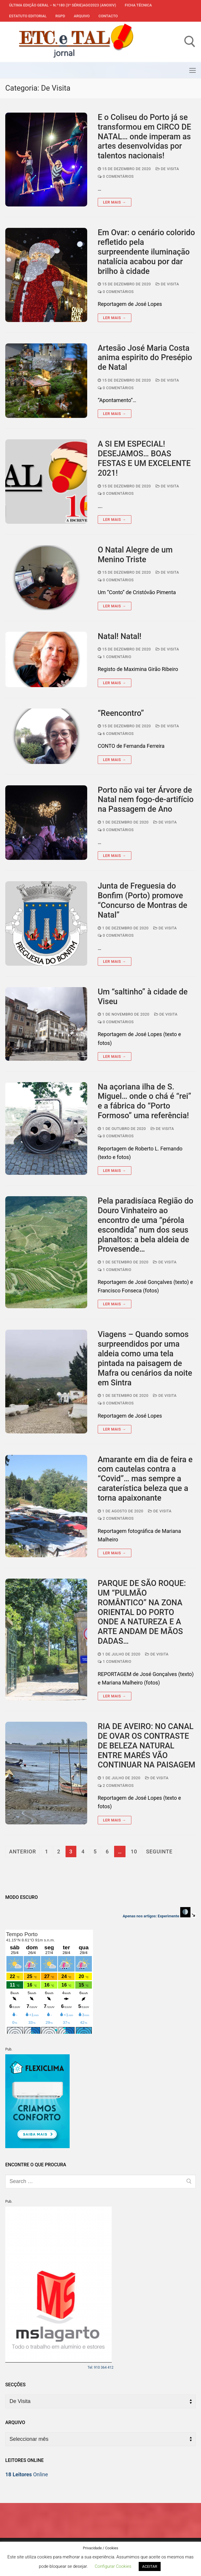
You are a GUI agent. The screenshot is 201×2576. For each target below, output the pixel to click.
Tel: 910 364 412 (100, 2367)
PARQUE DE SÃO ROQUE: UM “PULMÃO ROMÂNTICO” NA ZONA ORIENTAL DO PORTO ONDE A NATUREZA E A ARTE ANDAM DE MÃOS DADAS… (142, 1612)
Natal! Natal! (119, 636)
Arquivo (82, 16)
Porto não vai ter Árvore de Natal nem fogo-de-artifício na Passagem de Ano (146, 799)
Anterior (22, 1851)
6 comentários (116, 733)
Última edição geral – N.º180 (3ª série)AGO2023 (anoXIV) (62, 5)
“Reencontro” (121, 713)
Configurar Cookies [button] (113, 2566)
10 (134, 1851)
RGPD (60, 16)
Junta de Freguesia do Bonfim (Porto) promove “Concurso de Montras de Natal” (142, 900)
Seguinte (159, 1851)
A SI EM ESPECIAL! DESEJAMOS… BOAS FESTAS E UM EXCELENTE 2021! (144, 458)
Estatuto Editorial (28, 16)
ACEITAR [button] (149, 2566)
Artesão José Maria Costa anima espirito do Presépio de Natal (145, 357)
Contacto (108, 16)
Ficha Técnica (138, 5)
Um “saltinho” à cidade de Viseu (143, 996)
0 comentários (116, 176)
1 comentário (114, 657)
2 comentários (116, 1518)
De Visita (167, 169)
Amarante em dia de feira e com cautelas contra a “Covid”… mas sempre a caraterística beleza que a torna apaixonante (145, 1479)
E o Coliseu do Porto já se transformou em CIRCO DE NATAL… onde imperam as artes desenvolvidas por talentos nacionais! (144, 136)
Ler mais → (114, 202)
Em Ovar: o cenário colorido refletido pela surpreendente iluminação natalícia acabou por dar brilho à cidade (146, 252)
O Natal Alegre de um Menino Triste (135, 554)
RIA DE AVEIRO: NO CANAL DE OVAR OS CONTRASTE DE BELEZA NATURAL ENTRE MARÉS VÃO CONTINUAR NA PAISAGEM (146, 1746)
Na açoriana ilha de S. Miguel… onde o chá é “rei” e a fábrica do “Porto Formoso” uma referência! (144, 1101)
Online (26, 2474)
